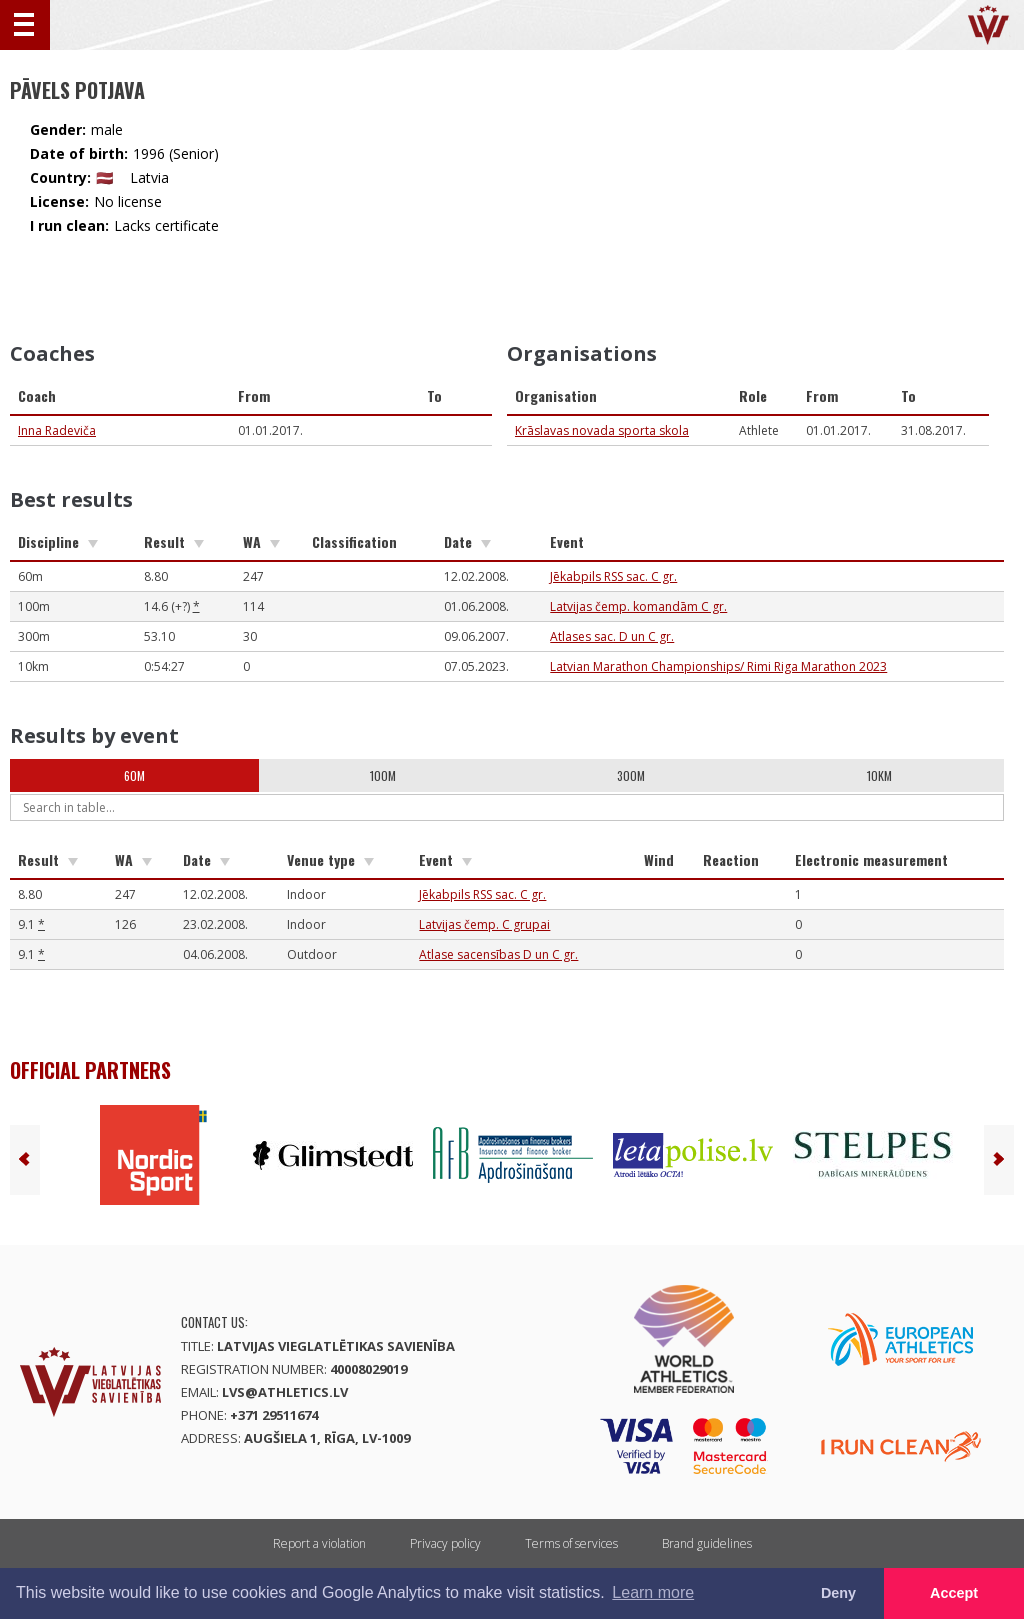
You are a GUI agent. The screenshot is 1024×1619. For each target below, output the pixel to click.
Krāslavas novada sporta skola (602, 430)
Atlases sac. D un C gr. (612, 636)
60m (134, 775)
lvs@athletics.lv (285, 1392)
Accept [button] (954, 1593)
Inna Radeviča (57, 430)
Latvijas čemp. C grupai (484, 924)
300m (631, 775)
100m (383, 775)
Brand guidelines (707, 1543)
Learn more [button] (653, 1592)
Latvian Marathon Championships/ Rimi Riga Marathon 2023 (718, 666)
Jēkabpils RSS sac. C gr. (613, 576)
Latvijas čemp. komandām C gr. (638, 606)
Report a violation (319, 1543)
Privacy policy (445, 1543)
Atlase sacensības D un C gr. (498, 954)
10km (879, 775)
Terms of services (571, 1543)
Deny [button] (838, 1593)
